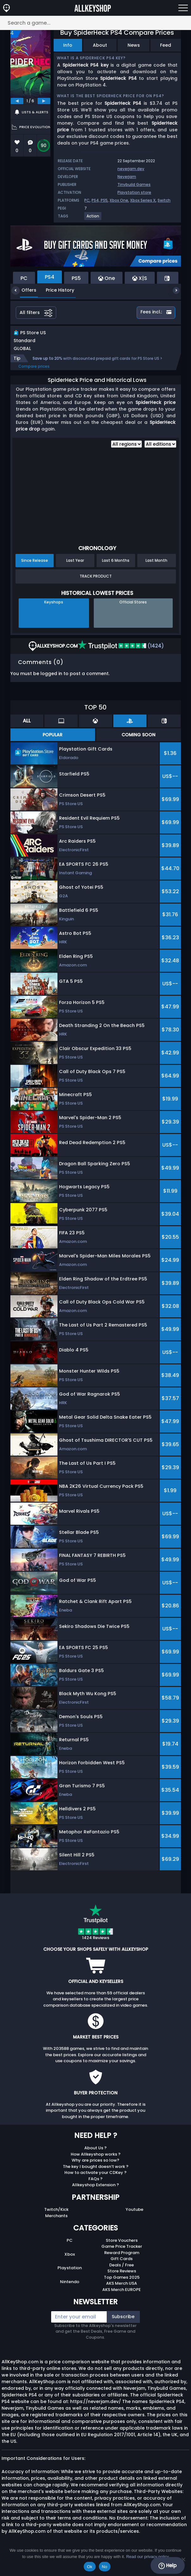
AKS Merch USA (121, 2290)
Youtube (134, 2216)
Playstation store (134, 192)
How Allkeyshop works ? (96, 2161)
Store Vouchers (122, 2247)
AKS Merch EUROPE (121, 2296)
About (100, 45)
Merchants (56, 2222)
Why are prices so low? (95, 2167)
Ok (89, 2566)
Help (167, 2565)
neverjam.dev (130, 168)
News (134, 45)
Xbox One (119, 200)
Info (67, 45)
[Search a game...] (95, 23)
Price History (55, 290)
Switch (164, 200)
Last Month (156, 567)
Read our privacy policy (147, 2556)
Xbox (69, 2261)
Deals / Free (121, 2272)
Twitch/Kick (56, 2216)
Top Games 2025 (122, 2284)
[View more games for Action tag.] (93, 218)
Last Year (75, 567)
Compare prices (34, 373)
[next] (44, 101)
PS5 (104, 200)
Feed (165, 45)
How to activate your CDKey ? (95, 2179)
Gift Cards (121, 2265)
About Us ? (95, 2155)
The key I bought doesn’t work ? (95, 2173)
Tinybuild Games (134, 184)
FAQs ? (95, 2185)
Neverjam (126, 176)
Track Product (96, 582)
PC (87, 200)
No (104, 2566)
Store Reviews (121, 2278)
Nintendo (69, 2288)
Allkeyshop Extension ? (95, 2191)
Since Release (34, 567)
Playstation (69, 2274)
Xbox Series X (143, 200)
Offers (24, 290)
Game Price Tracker (121, 2253)
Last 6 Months (115, 567)
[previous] (17, 101)
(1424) (121, 652)
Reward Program (121, 2259)
